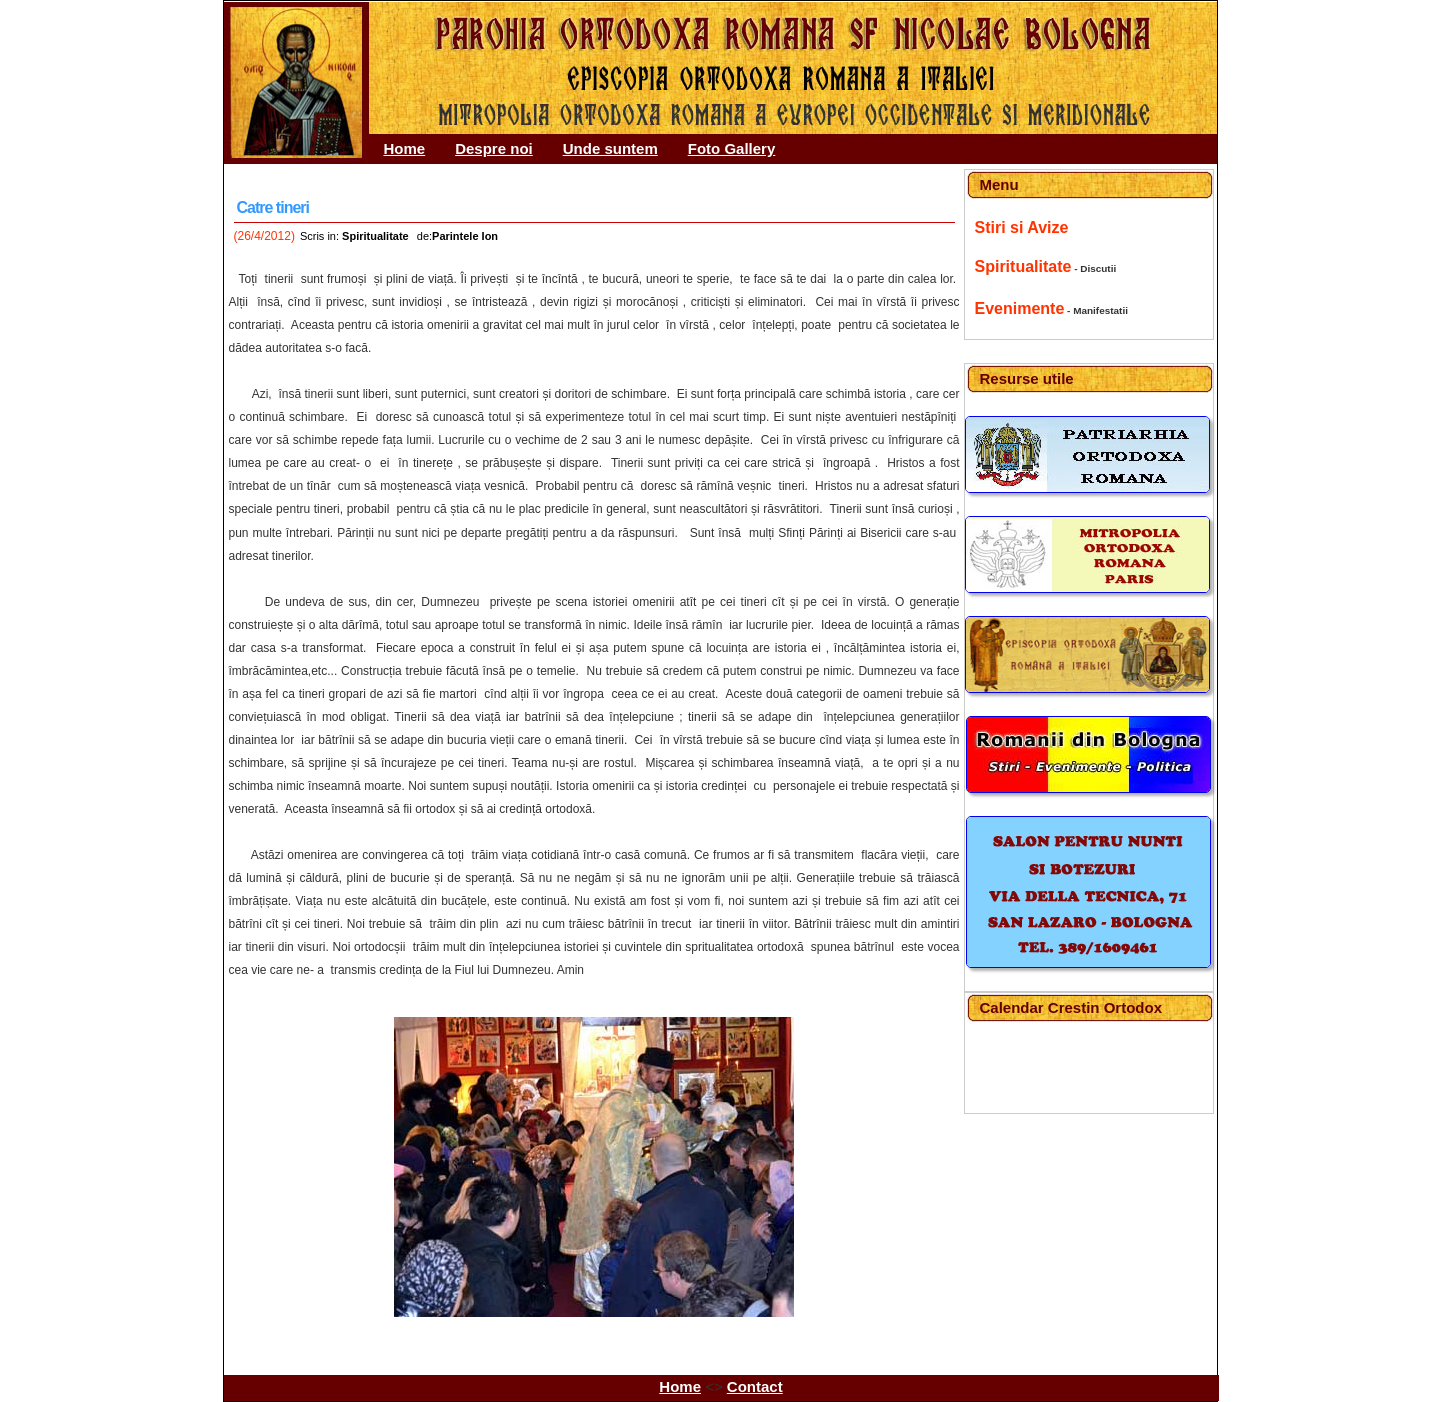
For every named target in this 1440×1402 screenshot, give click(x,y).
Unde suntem (610, 148)
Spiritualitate (1023, 266)
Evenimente (1020, 308)
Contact (755, 1386)
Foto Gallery (732, 148)
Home (405, 148)
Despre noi (494, 148)
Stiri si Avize (1022, 227)
